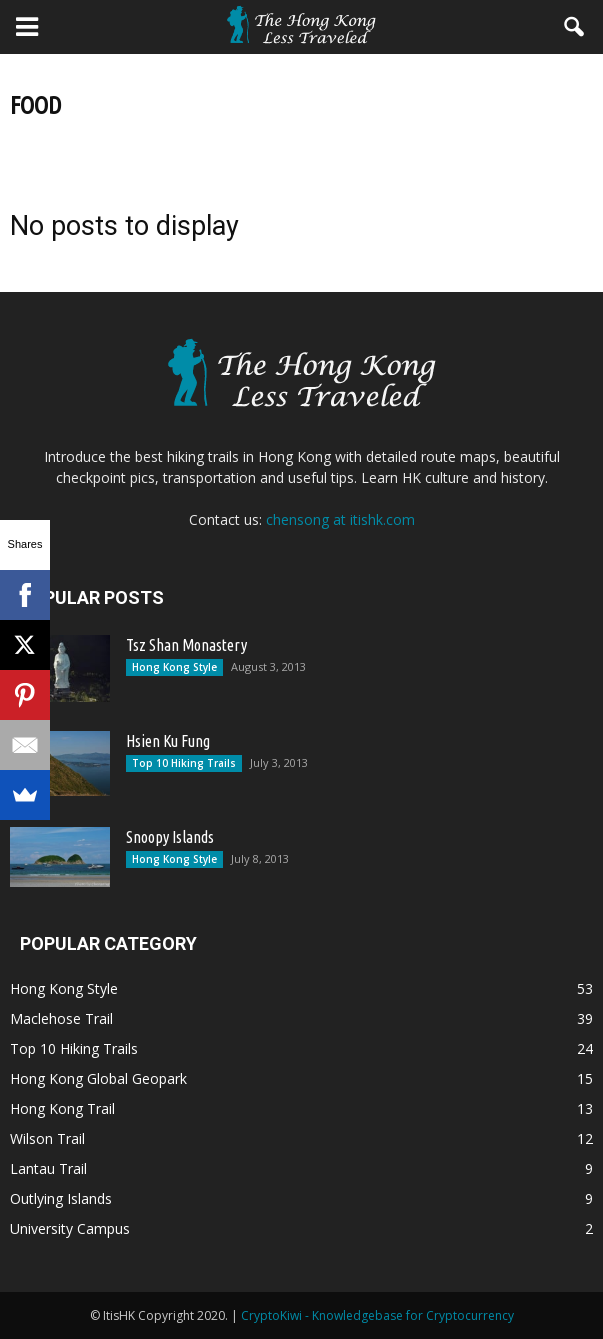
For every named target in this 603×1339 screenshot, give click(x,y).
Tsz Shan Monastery (186, 645)
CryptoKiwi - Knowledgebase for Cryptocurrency (377, 1315)
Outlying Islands (61, 1198)
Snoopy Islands (170, 837)
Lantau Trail (48, 1168)
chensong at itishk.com (340, 519)
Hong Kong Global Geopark (98, 1078)
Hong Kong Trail (62, 1108)
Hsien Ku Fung (168, 741)
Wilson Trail (47, 1138)
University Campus (70, 1228)
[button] (575, 27)
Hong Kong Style (174, 667)
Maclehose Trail (61, 1018)
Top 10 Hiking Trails (184, 763)
